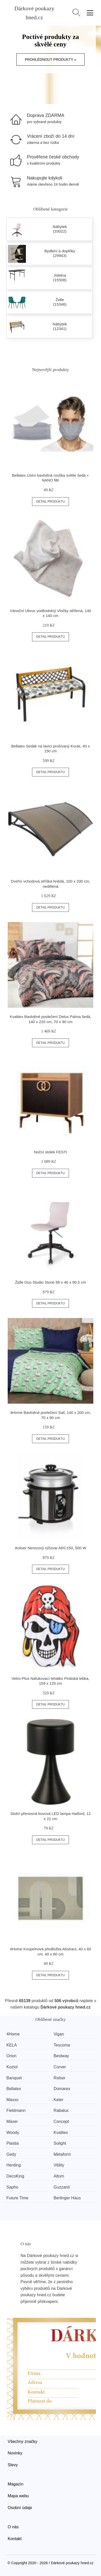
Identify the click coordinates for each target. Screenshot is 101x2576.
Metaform (62, 2154)
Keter (58, 2100)
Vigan (59, 2034)
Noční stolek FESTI (50, 1152)
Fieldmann (16, 2110)
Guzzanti (62, 2187)
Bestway (61, 2056)
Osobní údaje (20, 2507)
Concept (61, 2121)
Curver (60, 2067)
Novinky (15, 2453)
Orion (11, 2056)
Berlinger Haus (67, 2198)
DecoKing (15, 2176)
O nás (13, 2527)
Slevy (13, 2465)
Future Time (17, 2198)
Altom (59, 2176)
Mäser (12, 2121)
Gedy (11, 2154)
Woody (12, 2132)
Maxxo (12, 2100)
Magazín (15, 2484)
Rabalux (61, 2110)
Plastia (12, 2143)
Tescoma (62, 2045)
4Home (13, 2034)
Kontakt (15, 2539)
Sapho (12, 2187)
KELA (11, 2045)
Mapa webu (18, 2496)
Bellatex (13, 2088)
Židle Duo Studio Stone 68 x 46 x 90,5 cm (50, 1282)
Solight (60, 2143)
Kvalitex (61, 2132)
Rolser (59, 2078)
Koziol (12, 2067)
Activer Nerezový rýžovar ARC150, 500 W (50, 1548)
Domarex (62, 2088)
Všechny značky (22, 2441)
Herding (13, 2165)
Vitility (59, 2165)
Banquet (14, 2078)
